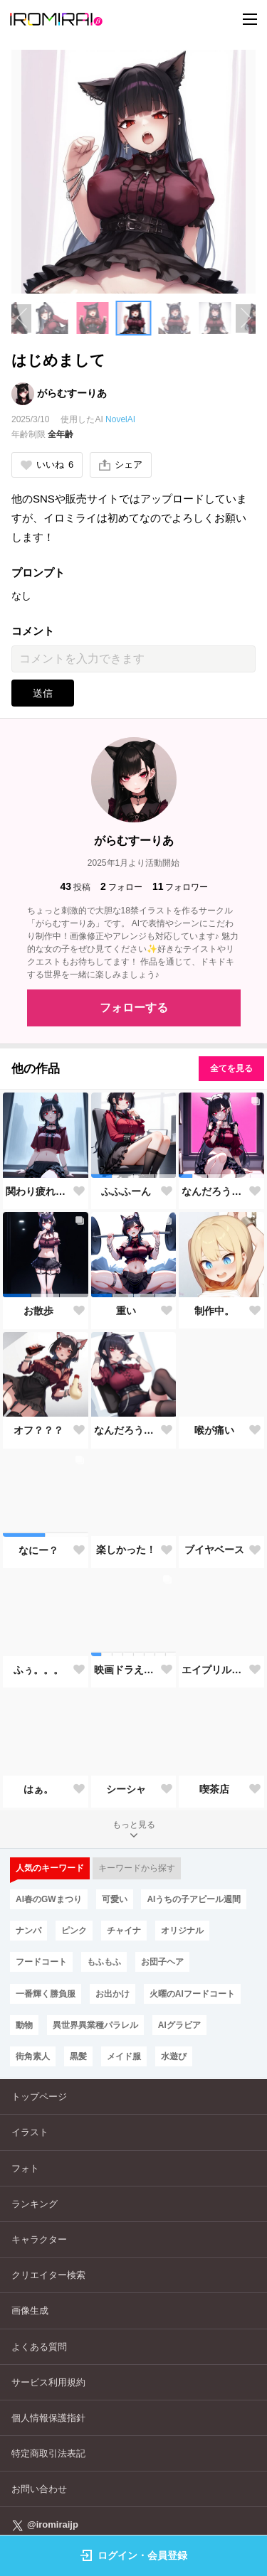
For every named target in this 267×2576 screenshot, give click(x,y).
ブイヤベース (214, 1549)
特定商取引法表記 (48, 2453)
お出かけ (112, 1994)
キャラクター (39, 2239)
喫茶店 (214, 1789)
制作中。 (214, 1310)
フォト (25, 2168)
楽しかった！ (126, 1549)
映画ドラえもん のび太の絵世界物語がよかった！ (126, 1669)
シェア (120, 465)
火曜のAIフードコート (192, 1994)
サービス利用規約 (48, 2382)
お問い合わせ (39, 2489)
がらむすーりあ (72, 393)
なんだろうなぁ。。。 (214, 1191)
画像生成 (29, 2310)
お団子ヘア (162, 1962)
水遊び (174, 2056)
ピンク (74, 1931)
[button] (52, 318)
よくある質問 (39, 2346)
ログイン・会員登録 (133, 2555)
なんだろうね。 (126, 1430)
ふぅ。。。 (38, 1669)
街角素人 (33, 2056)
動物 (24, 2025)
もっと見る (133, 1831)
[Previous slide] (21, 318)
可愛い (114, 1899)
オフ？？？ (38, 1430)
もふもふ (104, 1962)
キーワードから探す (136, 1868)
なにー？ (38, 1550)
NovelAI (120, 419)
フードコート (41, 1962)
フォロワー (180, 887)
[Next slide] (246, 318)
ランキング (34, 2204)
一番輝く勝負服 (45, 1994)
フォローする (134, 1008)
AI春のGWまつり (49, 1899)
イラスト (29, 2132)
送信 (43, 693)
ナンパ (28, 1931)
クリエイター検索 (48, 2275)
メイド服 (124, 2056)
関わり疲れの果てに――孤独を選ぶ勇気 (38, 1191)
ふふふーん (126, 1191)
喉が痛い (214, 1430)
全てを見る (231, 1068)
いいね (47, 464)
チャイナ (124, 1931)
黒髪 (78, 2056)
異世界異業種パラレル (95, 2025)
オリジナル (182, 1931)
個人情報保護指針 (48, 2418)
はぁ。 (38, 1789)
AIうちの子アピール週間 (194, 1899)
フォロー (121, 887)
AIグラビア (179, 2025)
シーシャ (126, 1789)
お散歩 (38, 1310)
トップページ (39, 2096)
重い (126, 1310)
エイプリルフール (214, 1669)
